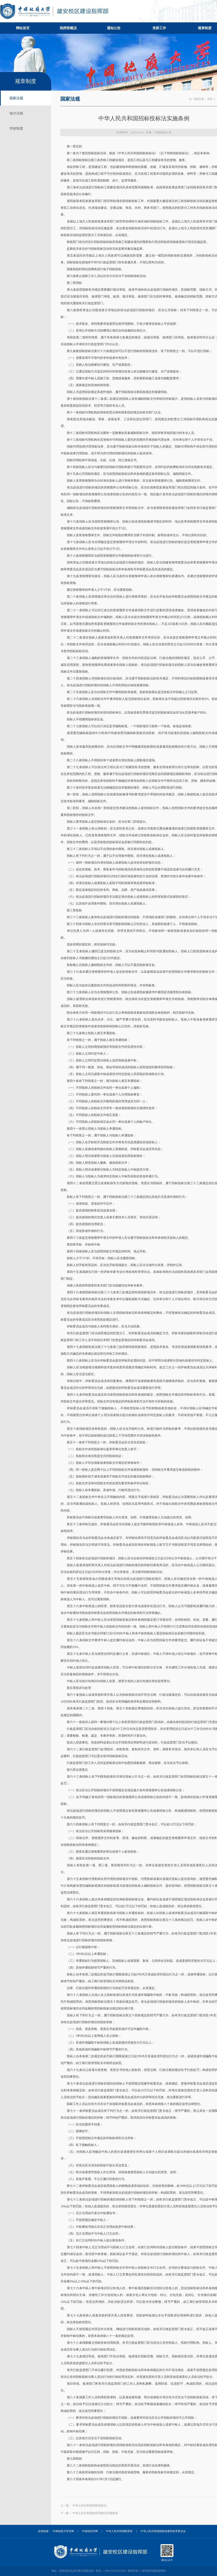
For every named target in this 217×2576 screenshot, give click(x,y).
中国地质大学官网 (63, 2531)
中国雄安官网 (90, 2531)
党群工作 (159, 28)
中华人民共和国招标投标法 (89, 2505)
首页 (209, 99)
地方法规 (16, 113)
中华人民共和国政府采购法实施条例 (95, 2513)
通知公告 (114, 28)
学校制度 (16, 128)
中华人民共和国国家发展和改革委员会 (163, 2531)
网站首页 (23, 28)
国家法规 (16, 98)
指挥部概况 (68, 28)
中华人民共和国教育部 (119, 2531)
